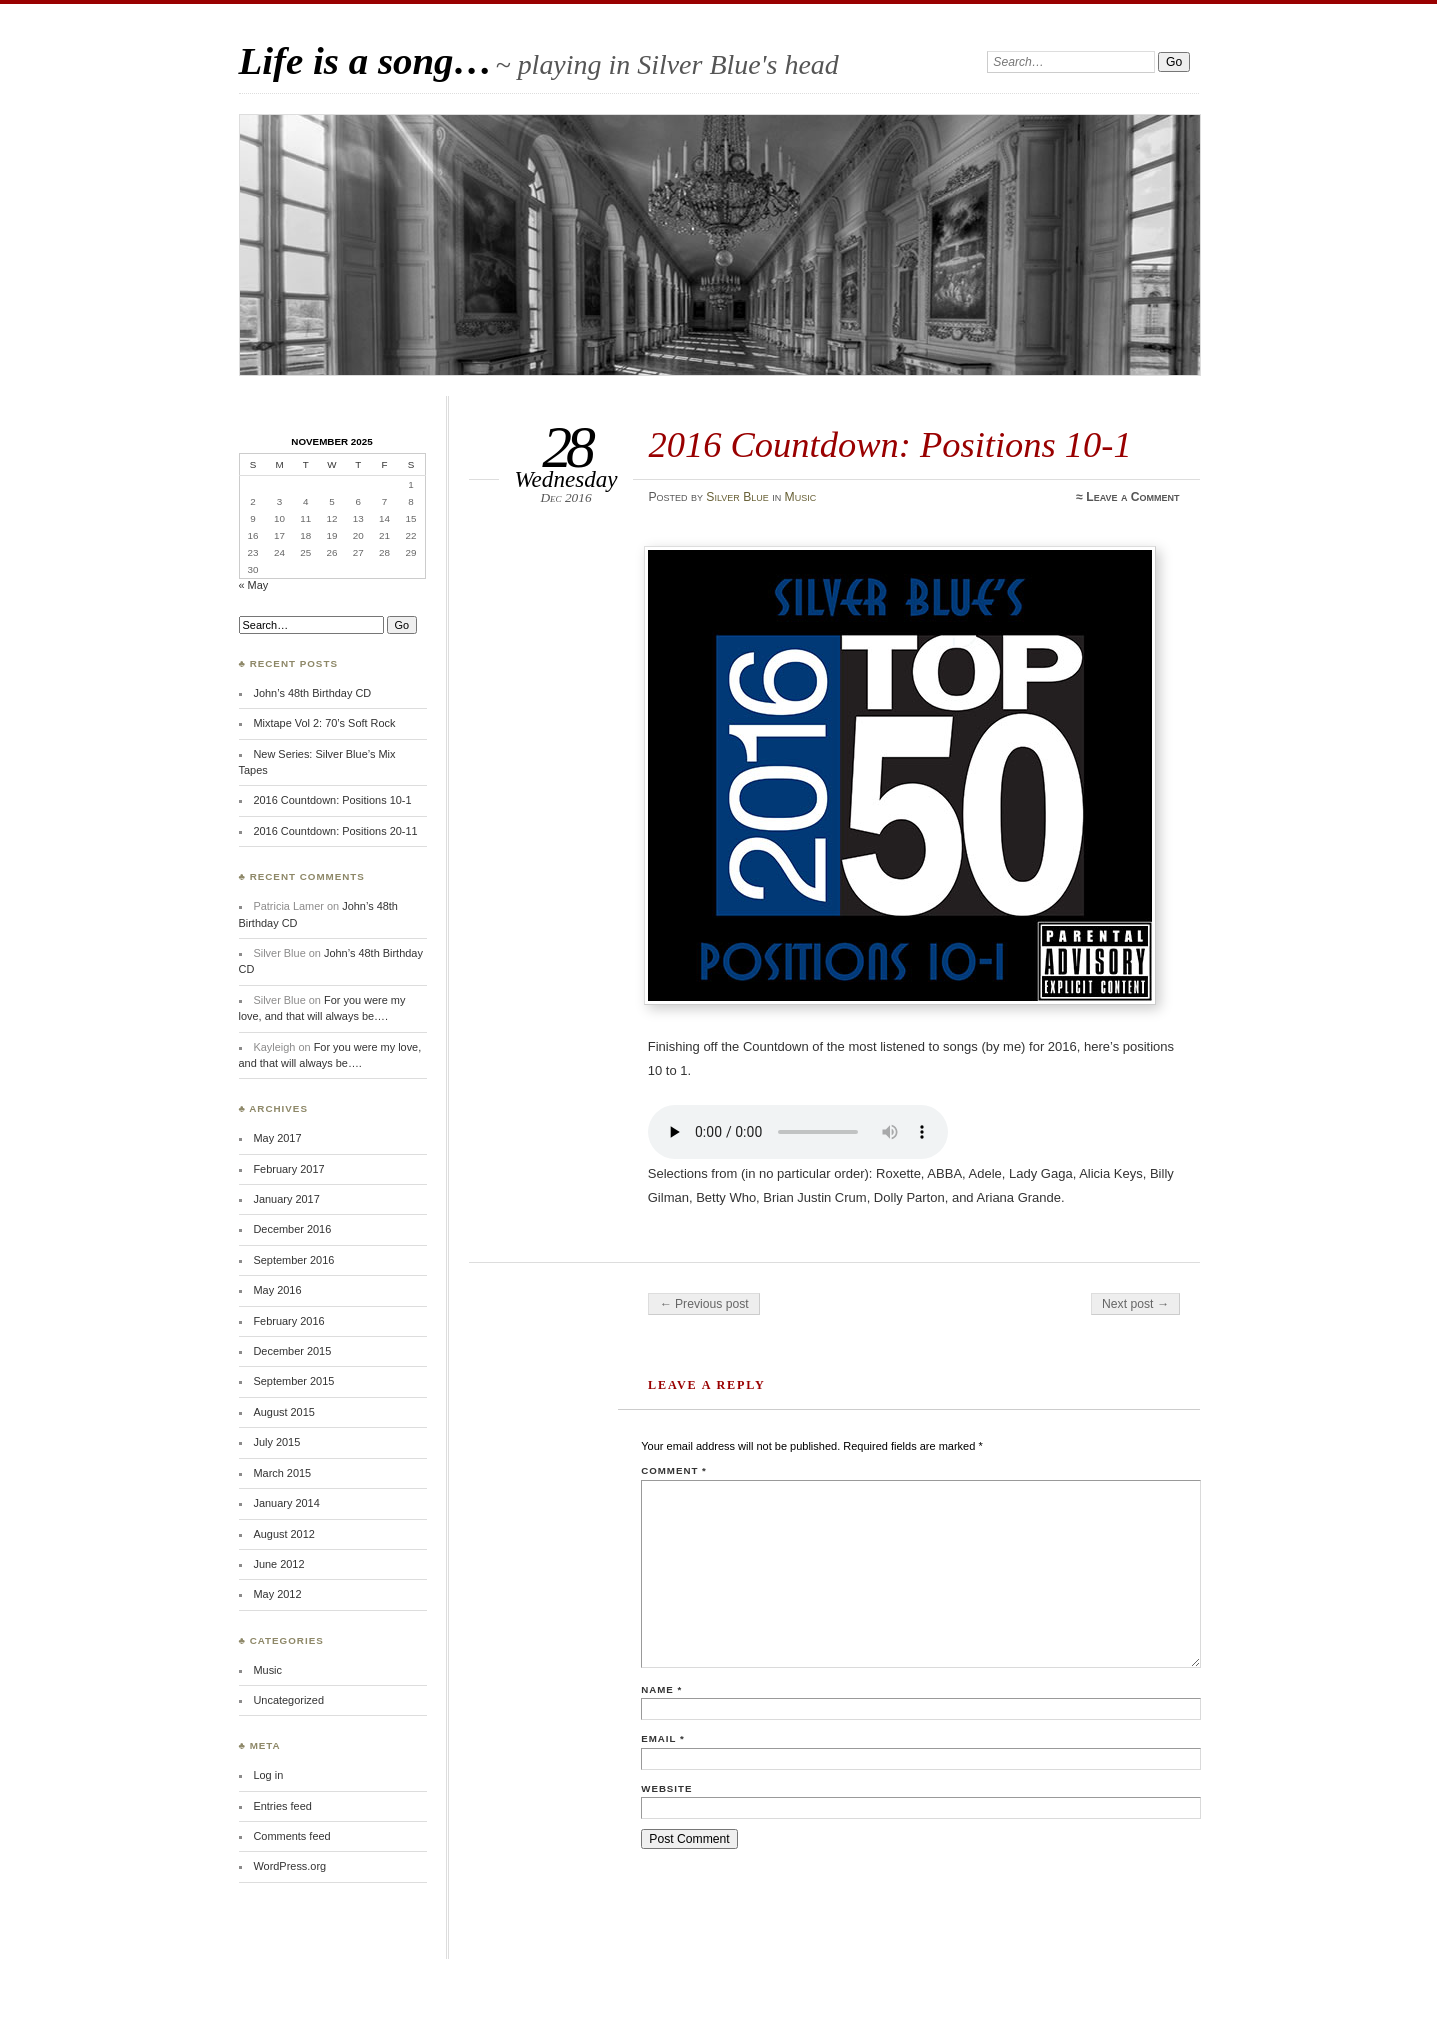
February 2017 (288, 1169)
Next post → (1135, 1304)
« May (254, 585)
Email (662, 1738)
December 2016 (292, 1229)
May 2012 (277, 1594)
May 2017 (277, 1138)
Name (661, 1689)
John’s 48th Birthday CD (312, 693)
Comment (673, 1470)
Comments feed (291, 1836)
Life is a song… (366, 60)
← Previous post (703, 1304)
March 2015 (282, 1473)
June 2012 (278, 1564)
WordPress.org (289, 1866)
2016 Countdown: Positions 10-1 (332, 800)
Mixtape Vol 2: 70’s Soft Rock (324, 723)
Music (801, 497)
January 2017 (286, 1199)
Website (666, 1788)
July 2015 (276, 1442)
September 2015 (293, 1381)
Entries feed (282, 1806)
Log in (268, 1775)
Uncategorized (288, 1700)
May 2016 (277, 1290)
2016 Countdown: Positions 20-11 (335, 831)
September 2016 (293, 1260)
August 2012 (283, 1534)
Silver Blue (737, 497)
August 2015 (283, 1412)
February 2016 (288, 1321)
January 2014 (286, 1503)
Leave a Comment (1132, 497)
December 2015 (292, 1351)
